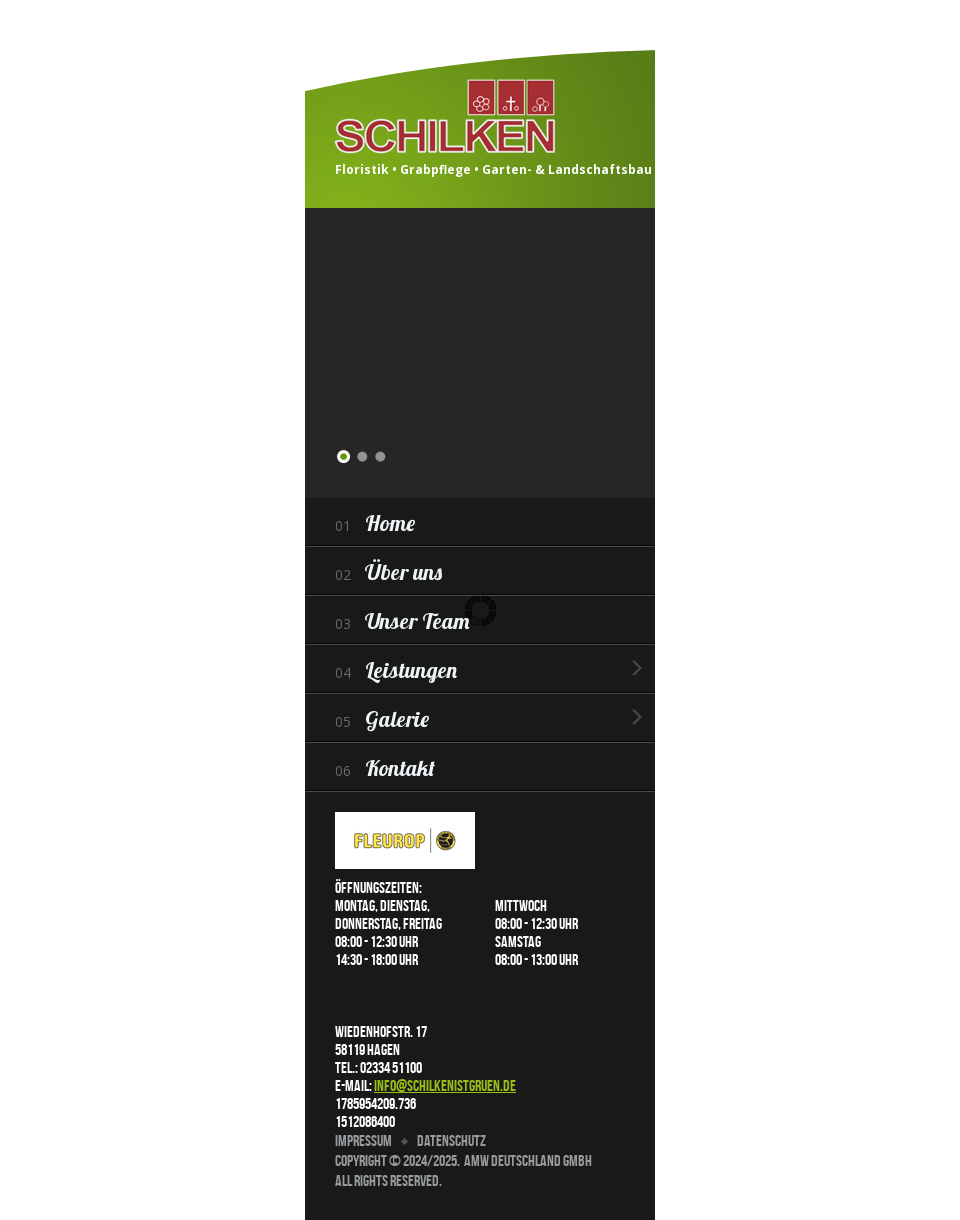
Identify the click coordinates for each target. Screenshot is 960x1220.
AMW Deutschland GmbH (528, 1160)
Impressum (363, 1140)
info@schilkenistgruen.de (445, 1085)
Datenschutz (451, 1140)
